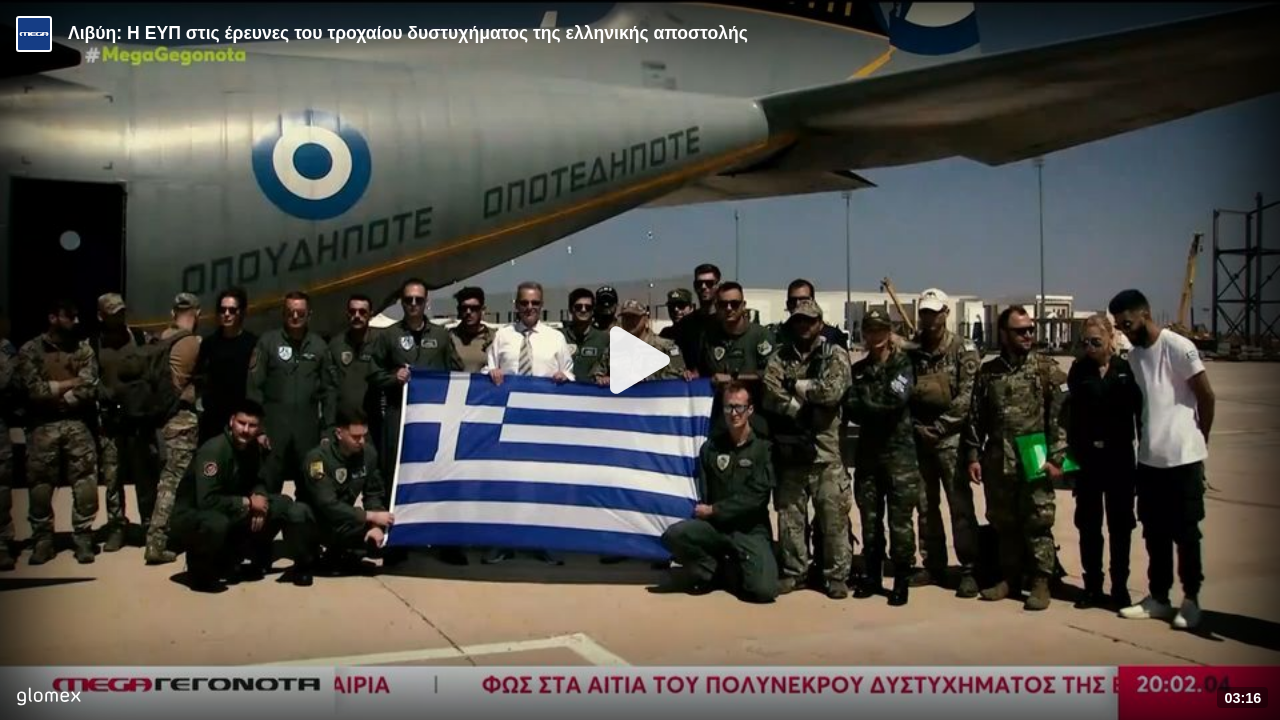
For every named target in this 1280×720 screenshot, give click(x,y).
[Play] (640, 360)
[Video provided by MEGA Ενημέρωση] (34, 34)
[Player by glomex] (48, 698)
